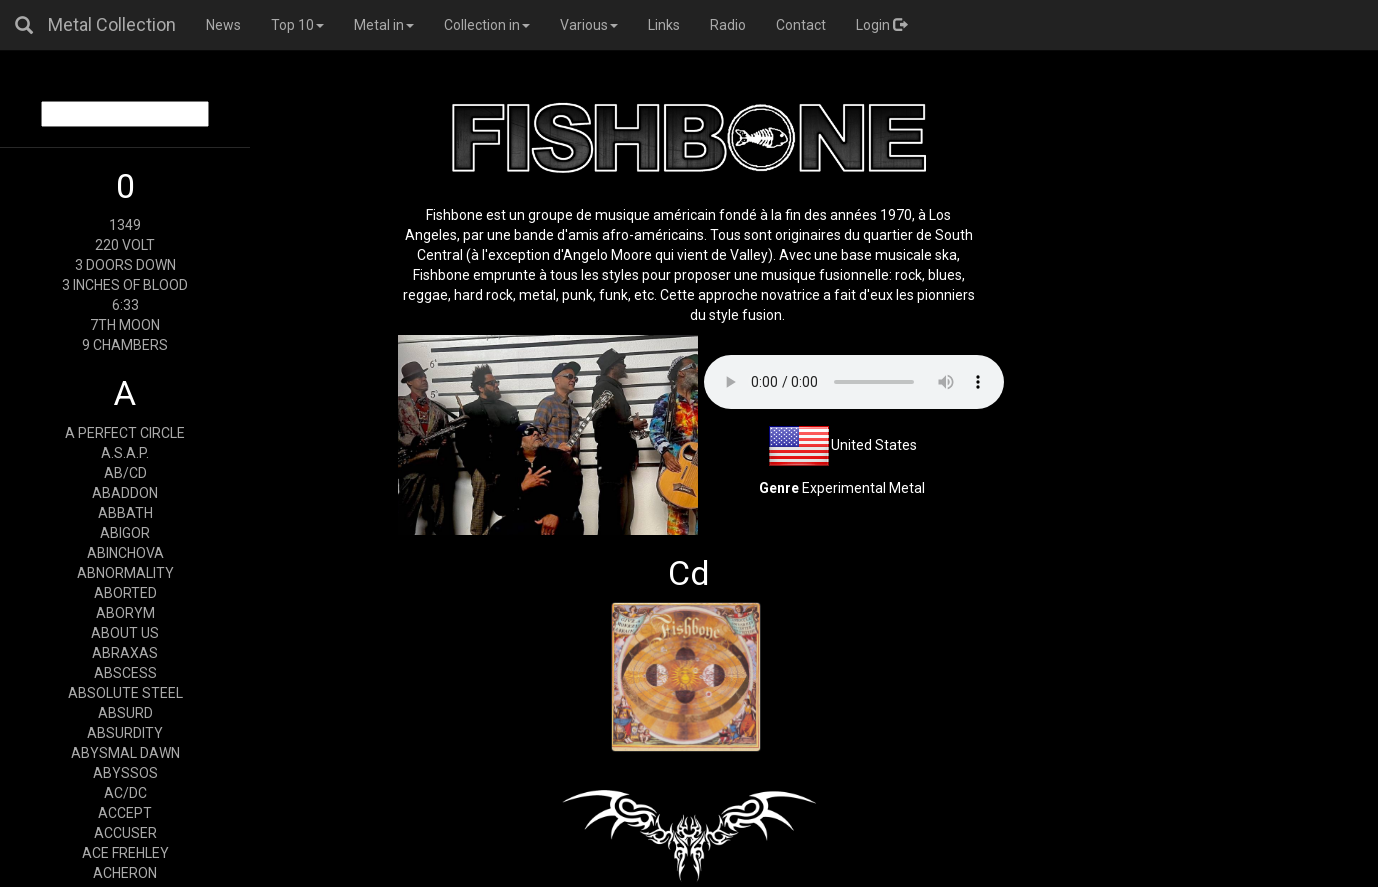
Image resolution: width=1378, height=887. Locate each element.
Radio (728, 25)
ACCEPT (125, 813)
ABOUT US (125, 633)
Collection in (487, 25)
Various (589, 25)
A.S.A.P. (125, 453)
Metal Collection (112, 24)
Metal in (384, 25)
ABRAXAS (125, 653)
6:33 (125, 305)
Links (664, 25)
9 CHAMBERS (125, 345)
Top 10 (297, 25)
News (223, 25)
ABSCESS (125, 673)
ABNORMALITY (125, 573)
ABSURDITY (125, 733)
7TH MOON (125, 325)
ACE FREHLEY (125, 853)
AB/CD (125, 473)
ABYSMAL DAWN (125, 753)
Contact (801, 25)
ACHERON (125, 873)
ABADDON (125, 493)
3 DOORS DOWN (125, 265)
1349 (125, 225)
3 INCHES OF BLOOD (125, 285)
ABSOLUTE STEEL (125, 693)
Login (881, 25)
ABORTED (125, 593)
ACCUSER (125, 833)
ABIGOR (125, 533)
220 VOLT (125, 245)
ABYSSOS (125, 773)
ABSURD (125, 713)
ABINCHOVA (125, 553)
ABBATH (125, 513)
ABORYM (125, 613)
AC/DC (125, 793)
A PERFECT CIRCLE (125, 433)
